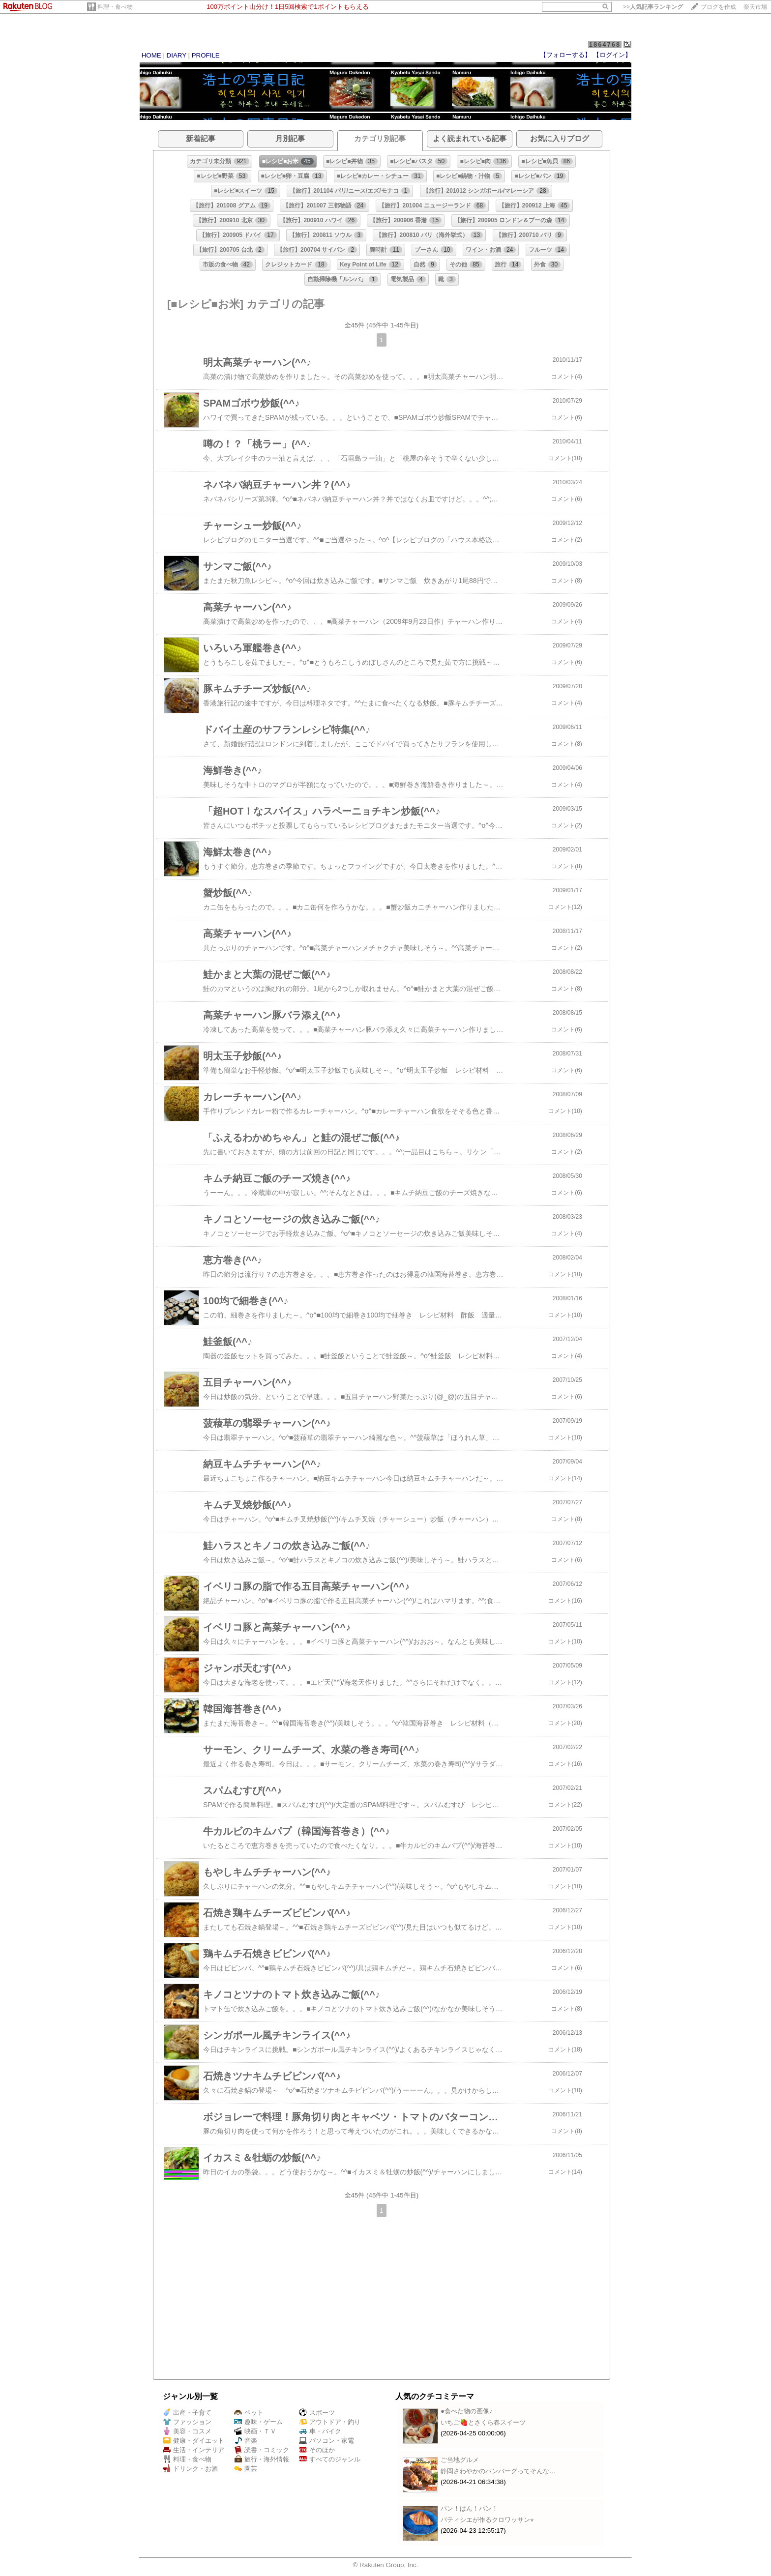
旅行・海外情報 (261, 2459)
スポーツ (317, 2412)
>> (653, 6)
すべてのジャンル (329, 2459)
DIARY (176, 55)
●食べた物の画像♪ (467, 2411)
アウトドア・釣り (329, 2422)
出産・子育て (187, 2412)
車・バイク (320, 2431)
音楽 (245, 2440)
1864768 (605, 44)
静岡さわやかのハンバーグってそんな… (498, 2471)
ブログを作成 (718, 6)
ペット (249, 2412)
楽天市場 (755, 6)
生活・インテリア (193, 2450)
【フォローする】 (565, 55)
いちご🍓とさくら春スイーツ (483, 2422)
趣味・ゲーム (258, 2422)
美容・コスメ (187, 2431)
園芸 (245, 2468)
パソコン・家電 (326, 2440)
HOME (151, 55)
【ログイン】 (612, 55)
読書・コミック (261, 2450)
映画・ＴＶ (255, 2431)
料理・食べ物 (115, 6)
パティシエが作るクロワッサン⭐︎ (487, 2519)
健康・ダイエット (193, 2440)
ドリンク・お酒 (190, 2468)
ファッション (187, 2422)
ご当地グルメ (460, 2459)
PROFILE (206, 55)
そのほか (317, 2450)
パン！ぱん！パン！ (469, 2508)
